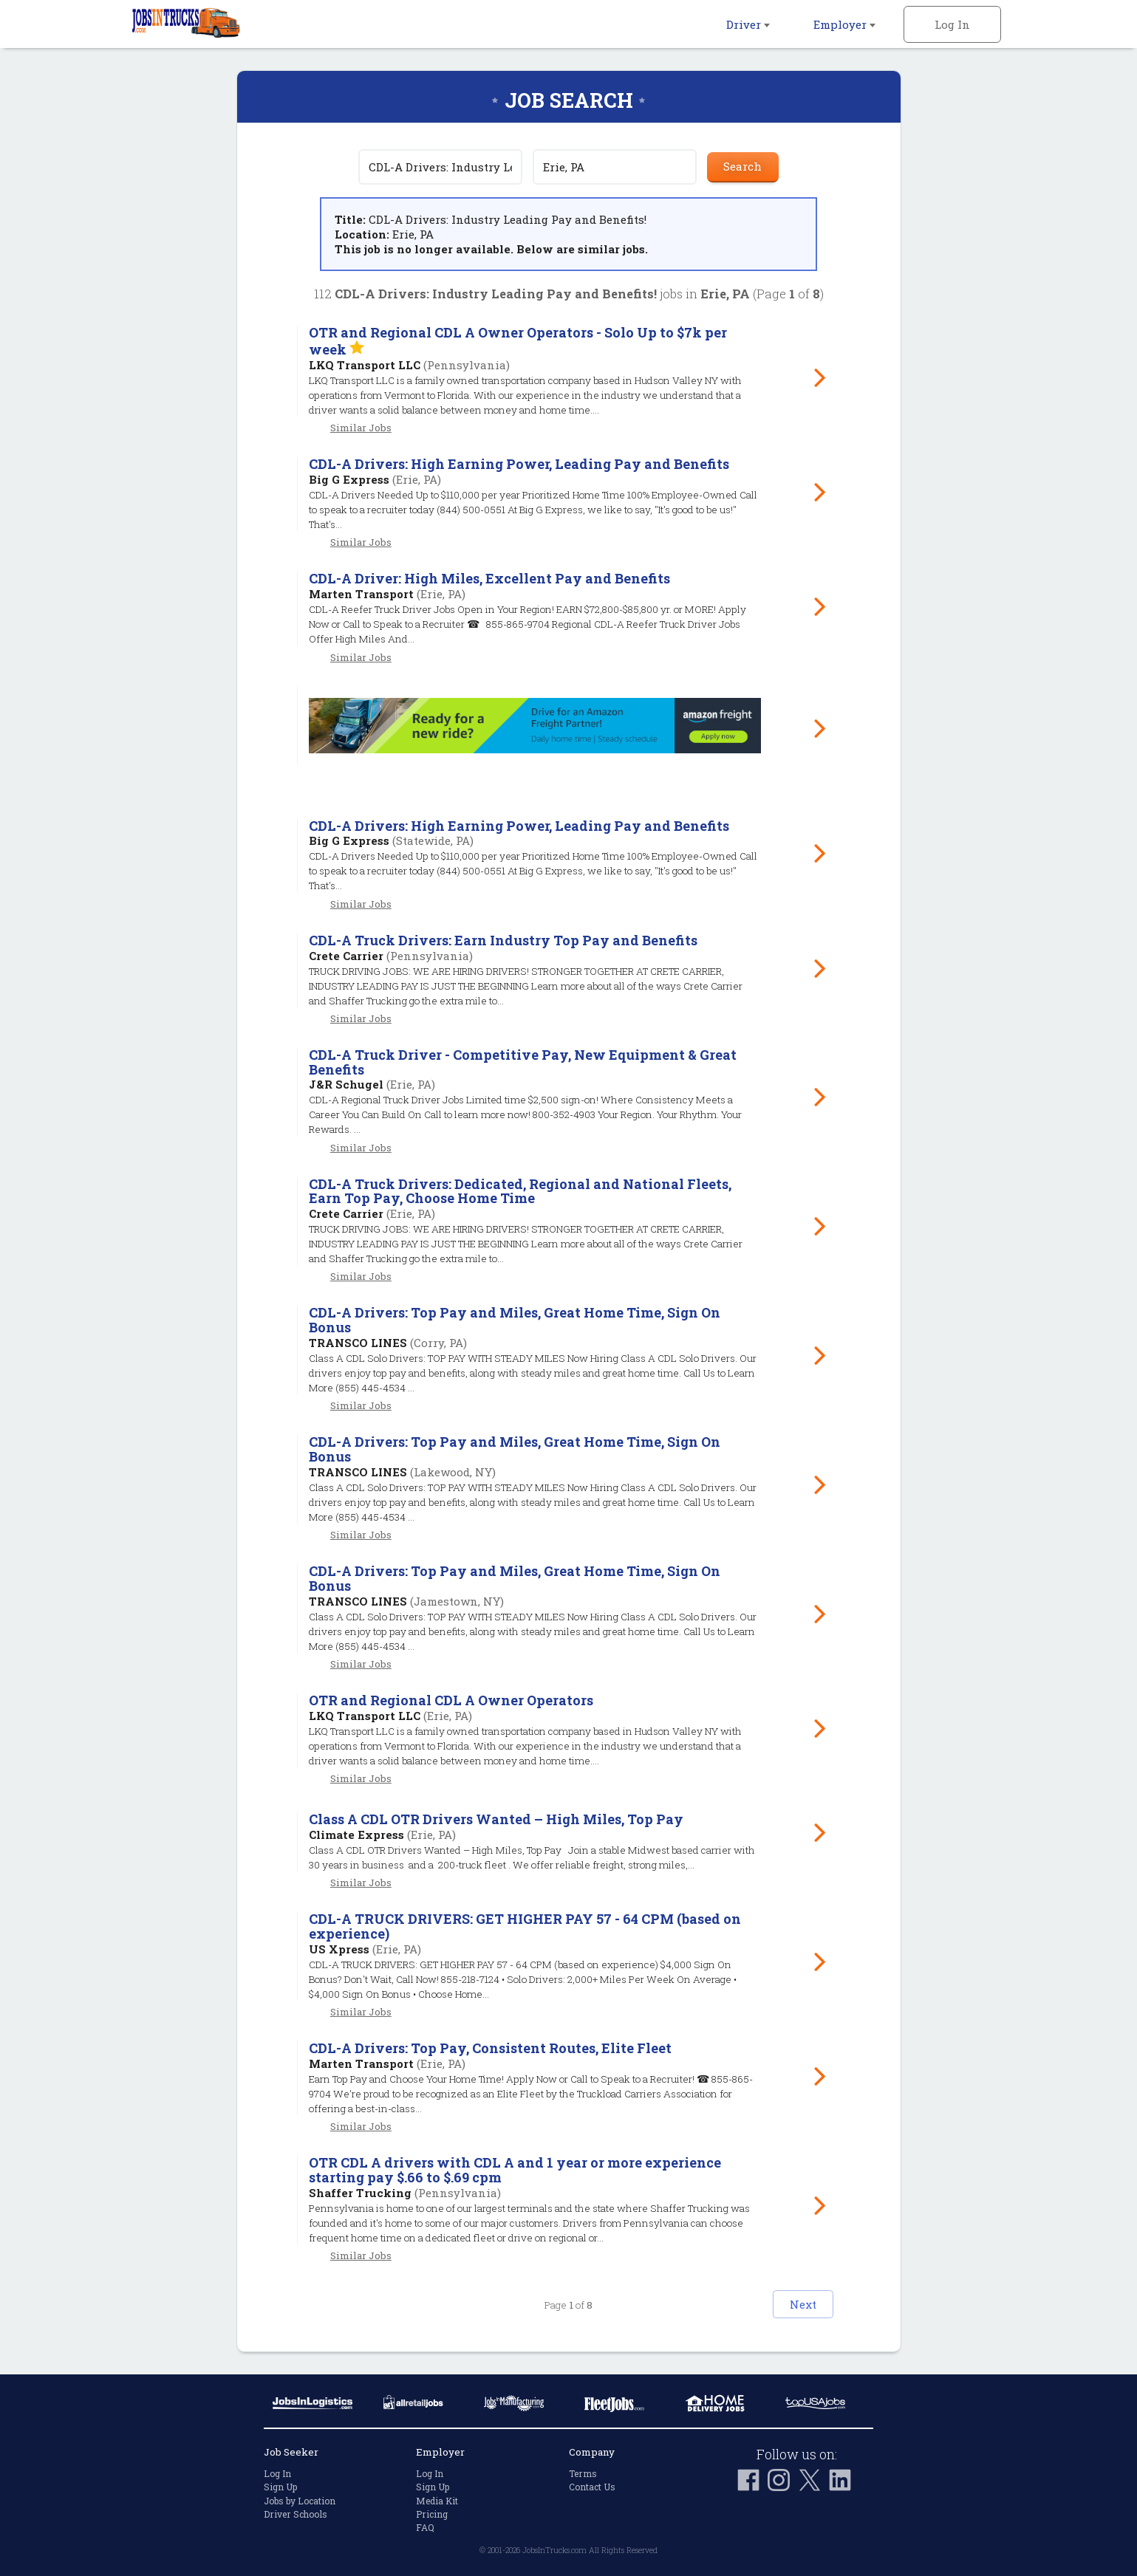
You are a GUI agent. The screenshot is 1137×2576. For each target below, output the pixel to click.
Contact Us (592, 2485)
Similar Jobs (361, 427)
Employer (844, 24)
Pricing (432, 2512)
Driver (748, 24)
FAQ (425, 2525)
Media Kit (437, 2498)
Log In (952, 24)
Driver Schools (295, 2512)
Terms (583, 2471)
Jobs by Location (299, 2498)
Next (787, 2301)
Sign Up (280, 2485)
